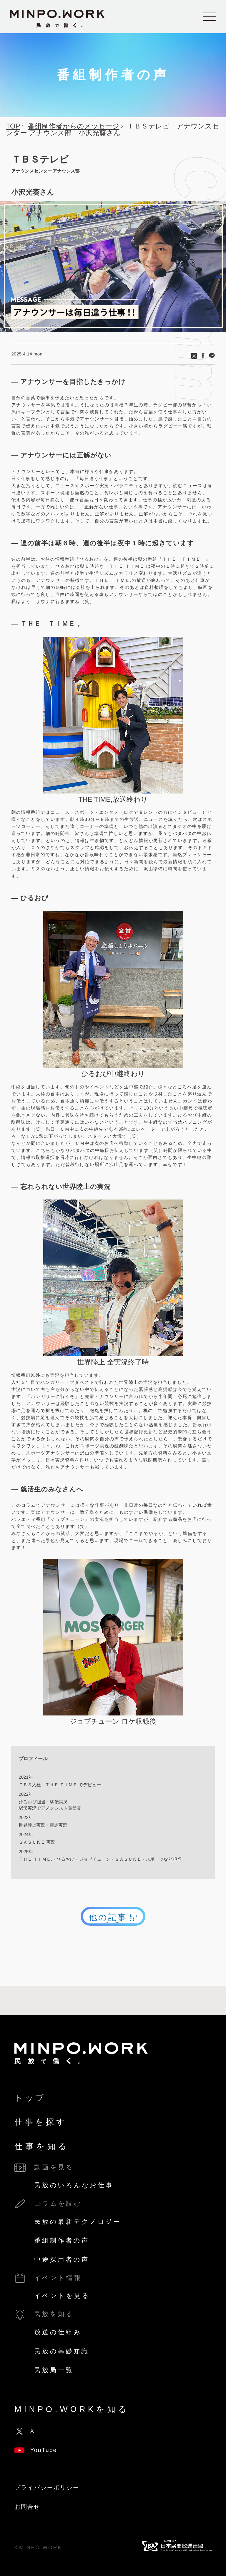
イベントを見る (62, 2295)
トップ (30, 2097)
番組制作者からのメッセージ (73, 126)
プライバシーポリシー (46, 2488)
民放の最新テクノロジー (77, 2221)
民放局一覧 (53, 2370)
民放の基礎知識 (61, 2351)
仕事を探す (40, 2121)
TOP (13, 126)
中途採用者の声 (61, 2259)
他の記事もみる (113, 1918)
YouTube (35, 2450)
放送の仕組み (58, 2332)
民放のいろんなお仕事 (73, 2185)
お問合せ (27, 2507)
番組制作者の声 (61, 2240)
